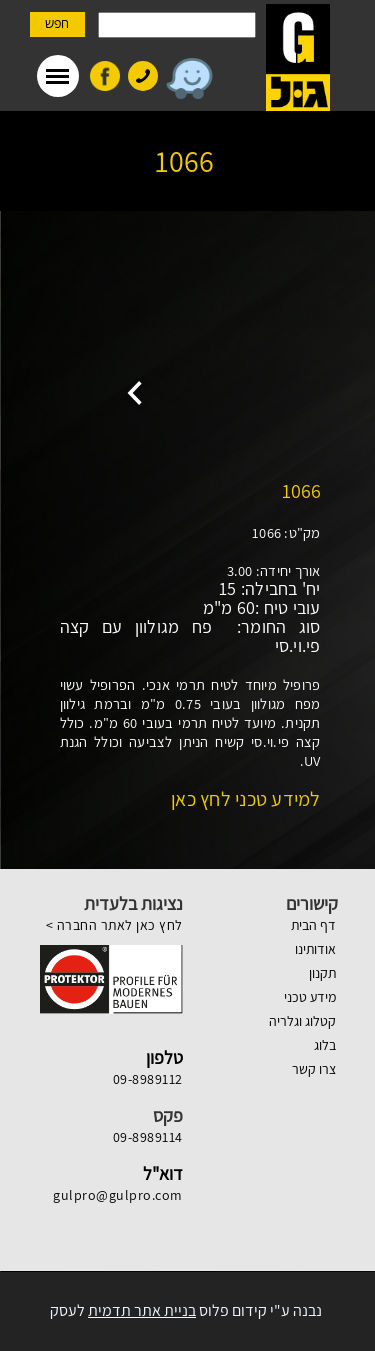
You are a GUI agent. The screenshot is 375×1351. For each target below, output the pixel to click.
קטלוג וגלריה (302, 1021)
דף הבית (313, 925)
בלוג (325, 1045)
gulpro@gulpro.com (118, 1195)
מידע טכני (310, 997)
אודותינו (315, 949)
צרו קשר (314, 1069)
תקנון (322, 973)
